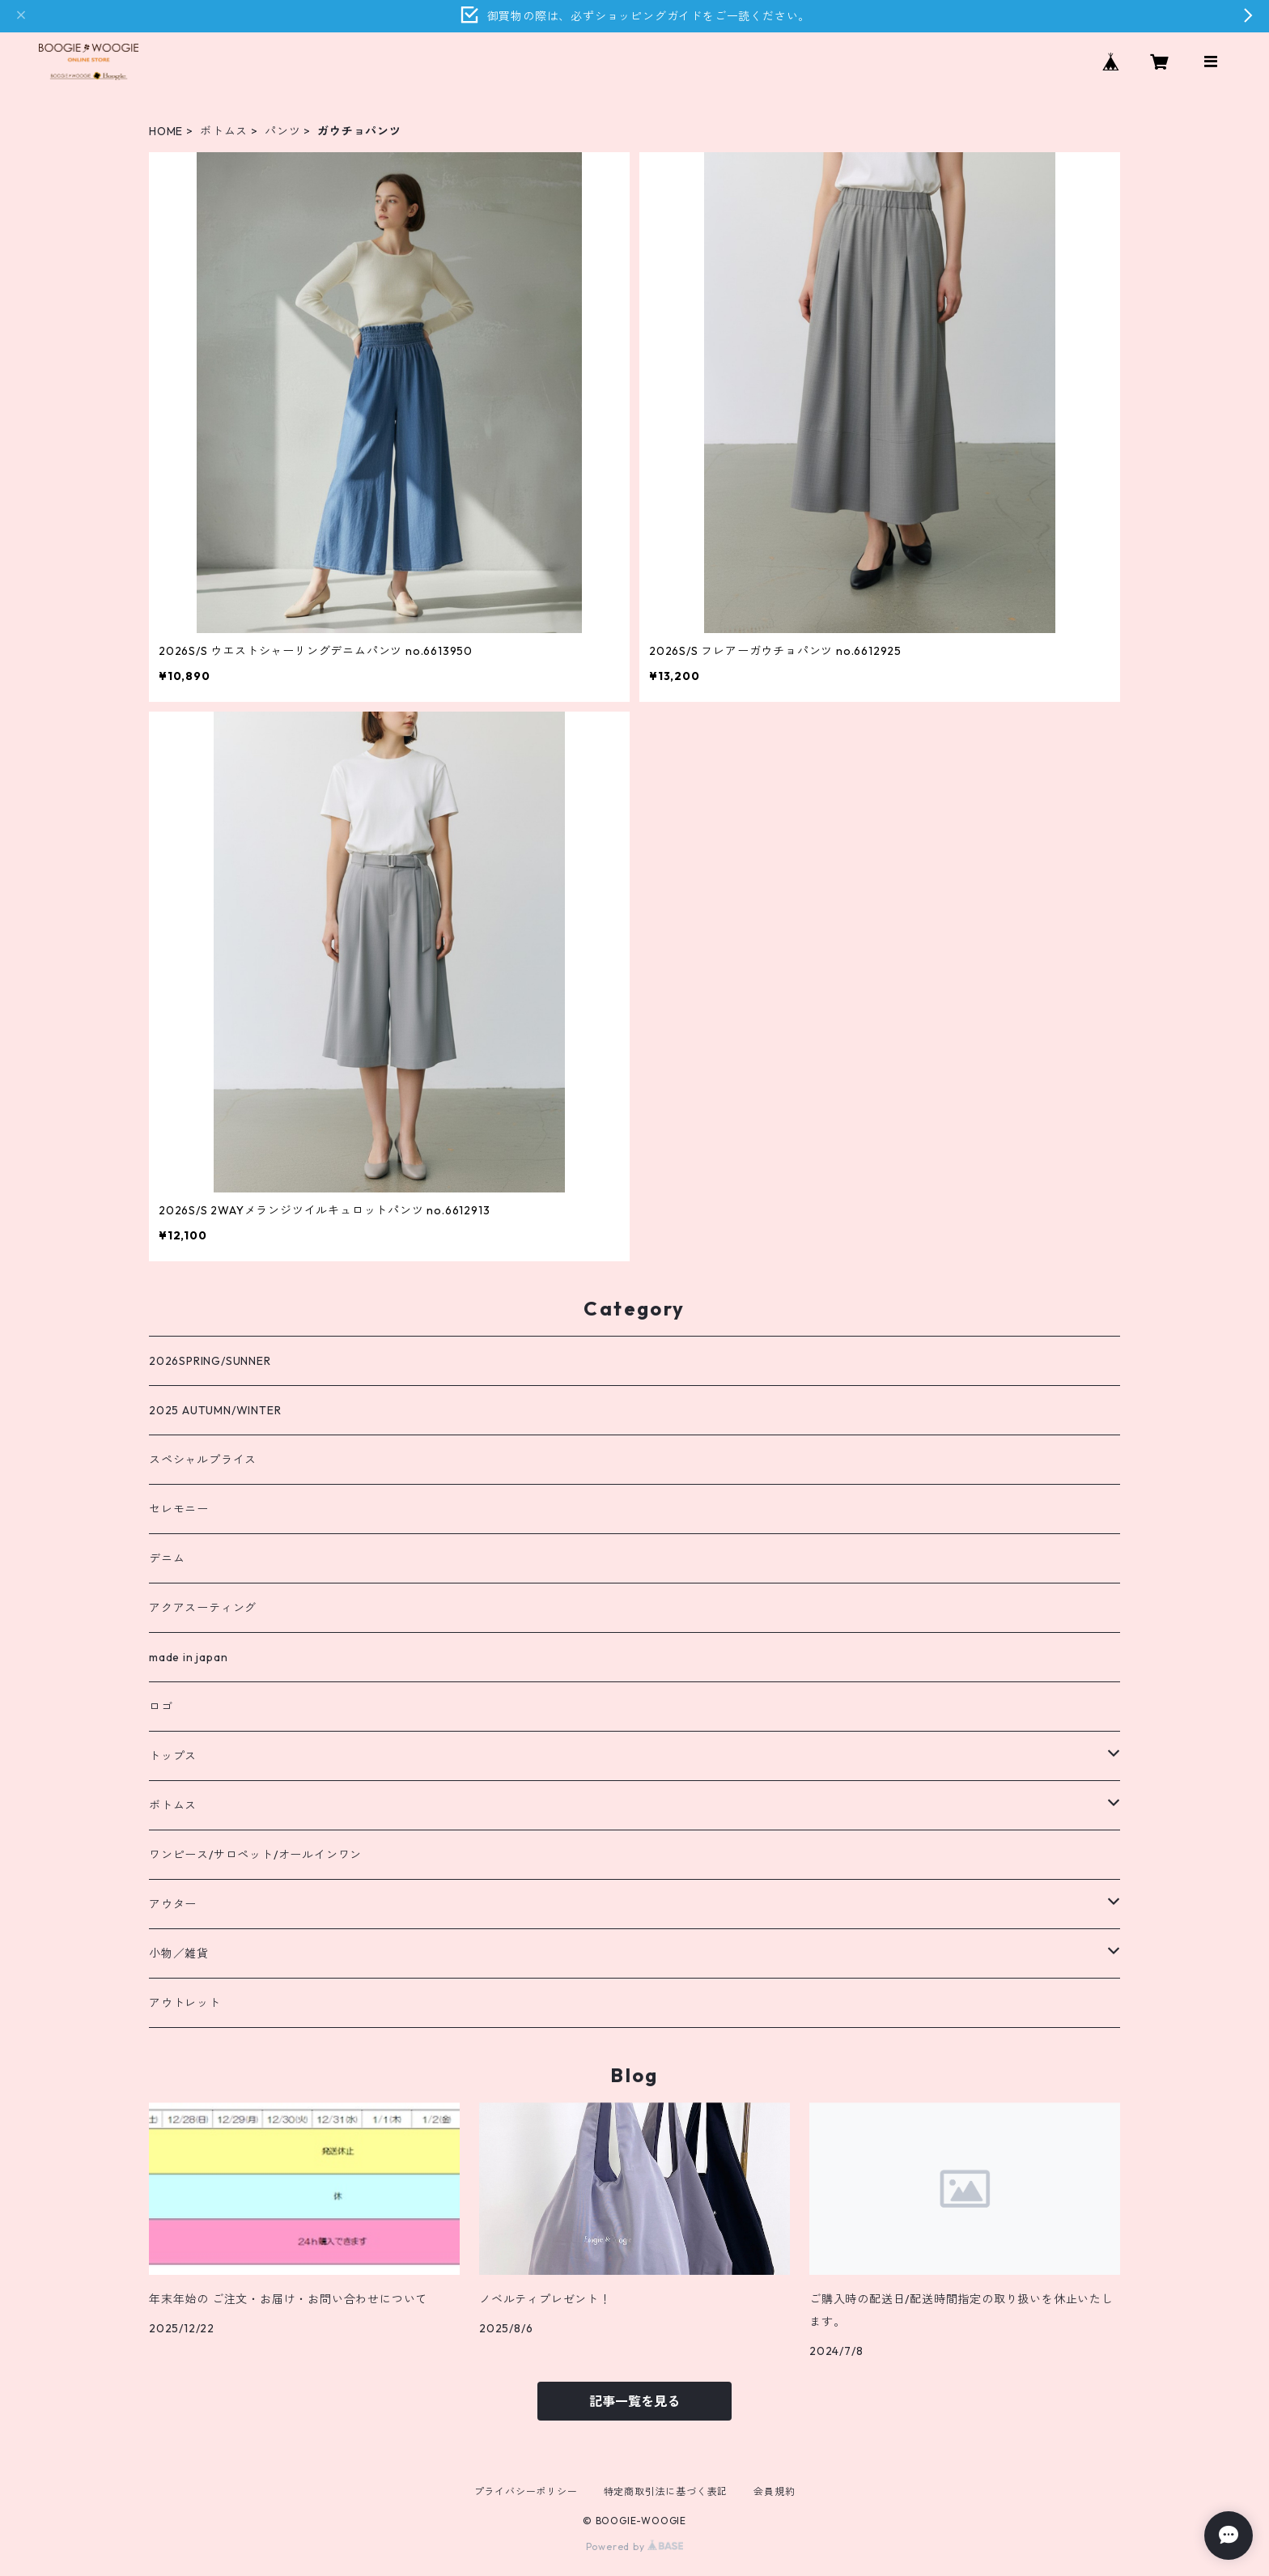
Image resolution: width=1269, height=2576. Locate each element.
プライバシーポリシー (526, 2491)
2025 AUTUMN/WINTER (215, 1410)
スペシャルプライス (203, 1459)
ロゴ (161, 1706)
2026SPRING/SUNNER (210, 1361)
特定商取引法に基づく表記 (666, 2491)
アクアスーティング (203, 1607)
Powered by (635, 2546)
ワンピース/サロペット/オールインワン (255, 1854)
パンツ (282, 131)
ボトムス (224, 131)
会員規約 (774, 2491)
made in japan (188, 1657)
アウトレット (185, 2003)
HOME (166, 131)
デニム (167, 1558)
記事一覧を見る (634, 2401)
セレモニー (179, 1509)
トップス (173, 1756)
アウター (173, 1904)
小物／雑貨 (179, 1953)
